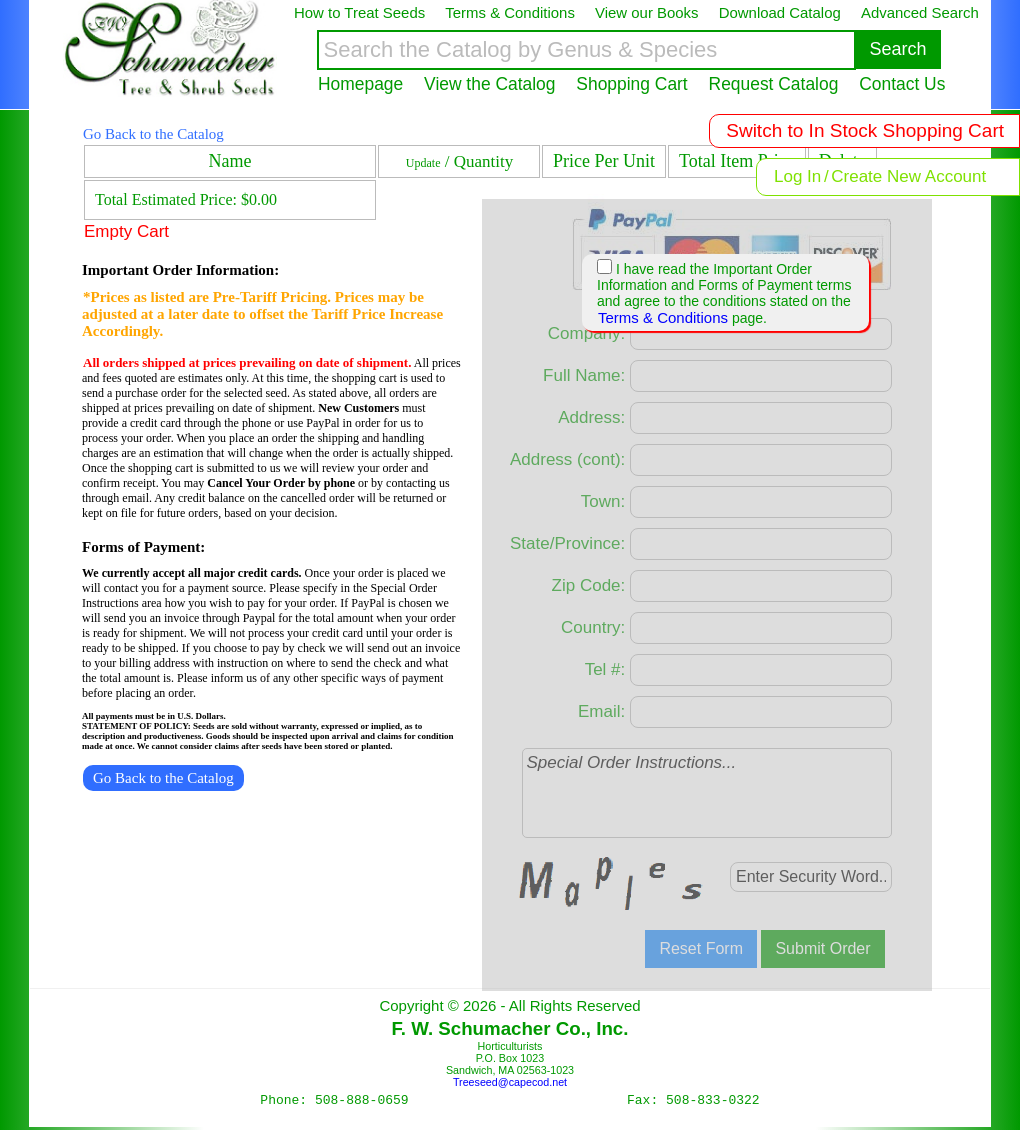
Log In (797, 176)
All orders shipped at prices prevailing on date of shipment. (247, 362)
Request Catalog (774, 84)
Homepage (360, 84)
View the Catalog (489, 84)
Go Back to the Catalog (153, 134)
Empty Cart (126, 231)
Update (423, 163)
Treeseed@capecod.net (510, 1082)
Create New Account (908, 176)
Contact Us (902, 84)
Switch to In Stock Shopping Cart (865, 130)
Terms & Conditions (663, 317)
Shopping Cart (631, 84)
